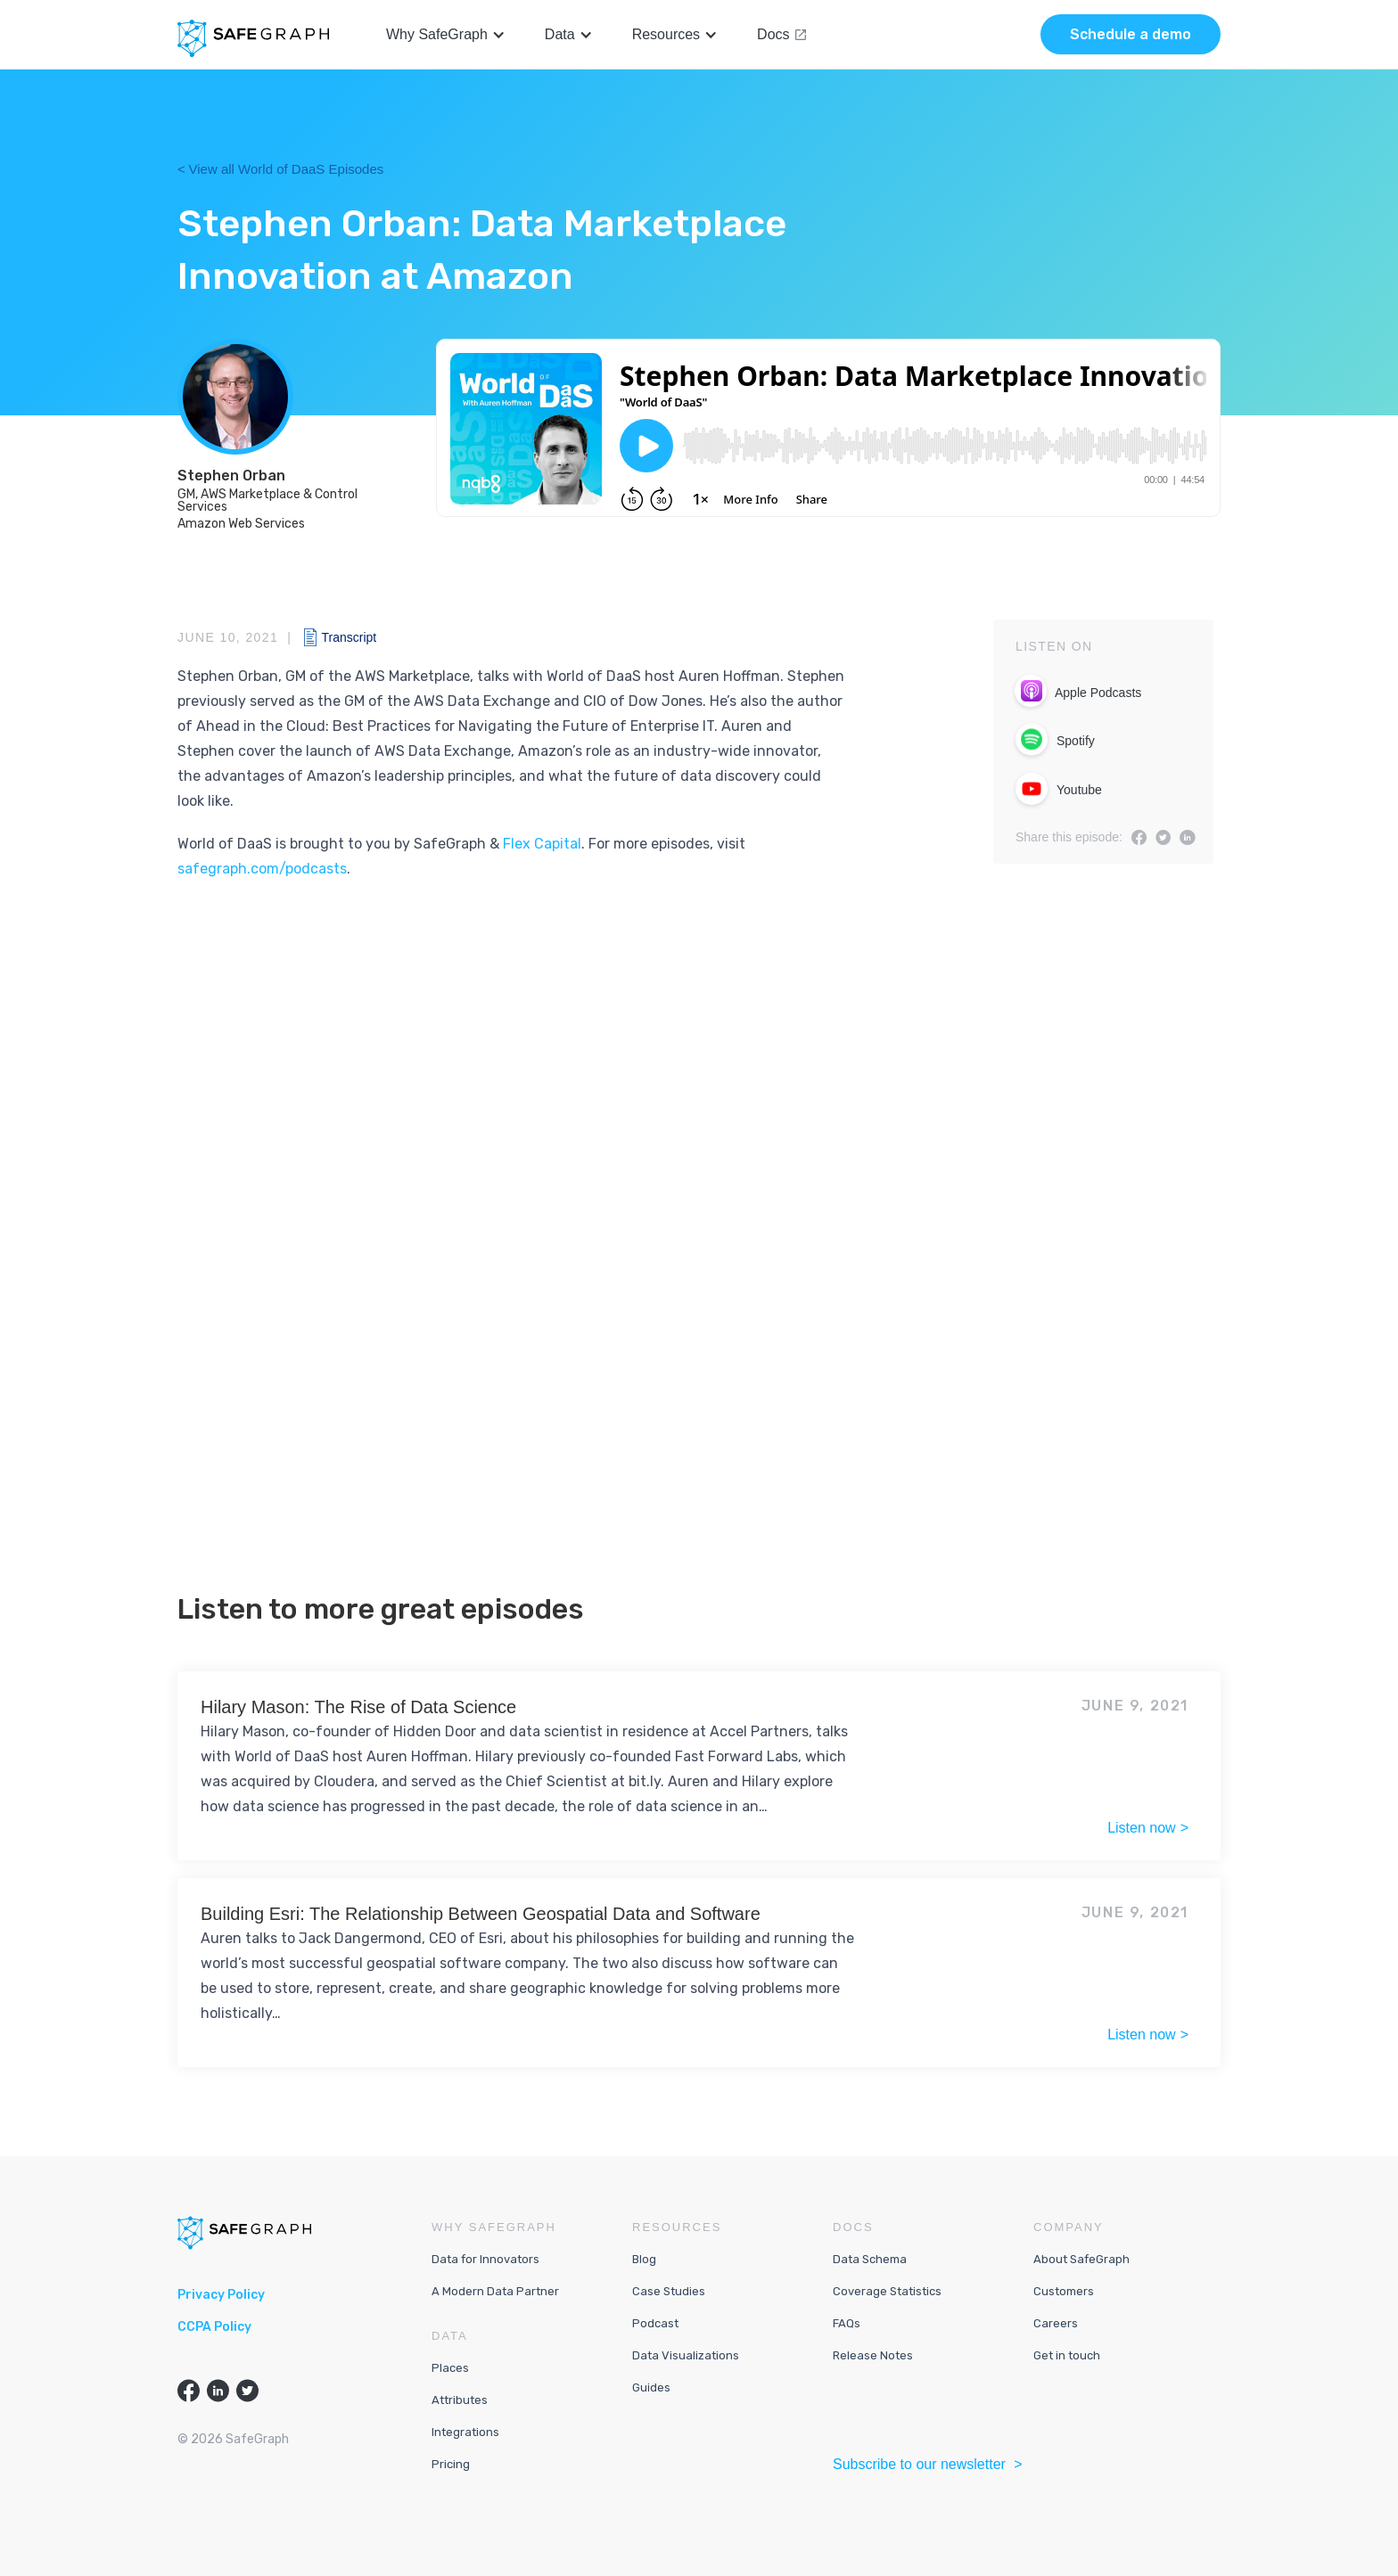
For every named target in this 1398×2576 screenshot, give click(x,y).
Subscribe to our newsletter (921, 2464)
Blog (644, 2259)
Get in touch (1066, 2355)
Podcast (655, 2323)
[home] (253, 38)
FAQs (846, 2323)
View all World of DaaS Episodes (286, 168)
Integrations (465, 2432)
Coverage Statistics (887, 2291)
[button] (446, 35)
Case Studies (668, 2291)
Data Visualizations (685, 2355)
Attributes (460, 2400)
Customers (1063, 2291)
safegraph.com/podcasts (262, 868)
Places (450, 2368)
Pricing (451, 2464)
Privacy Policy (221, 2294)
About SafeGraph (1081, 2259)
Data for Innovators (485, 2259)
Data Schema (870, 2259)
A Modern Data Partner (495, 2291)
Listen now (1141, 1827)
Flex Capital (542, 843)
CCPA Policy (214, 2326)
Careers (1055, 2323)
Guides (651, 2387)
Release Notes (873, 2355)
